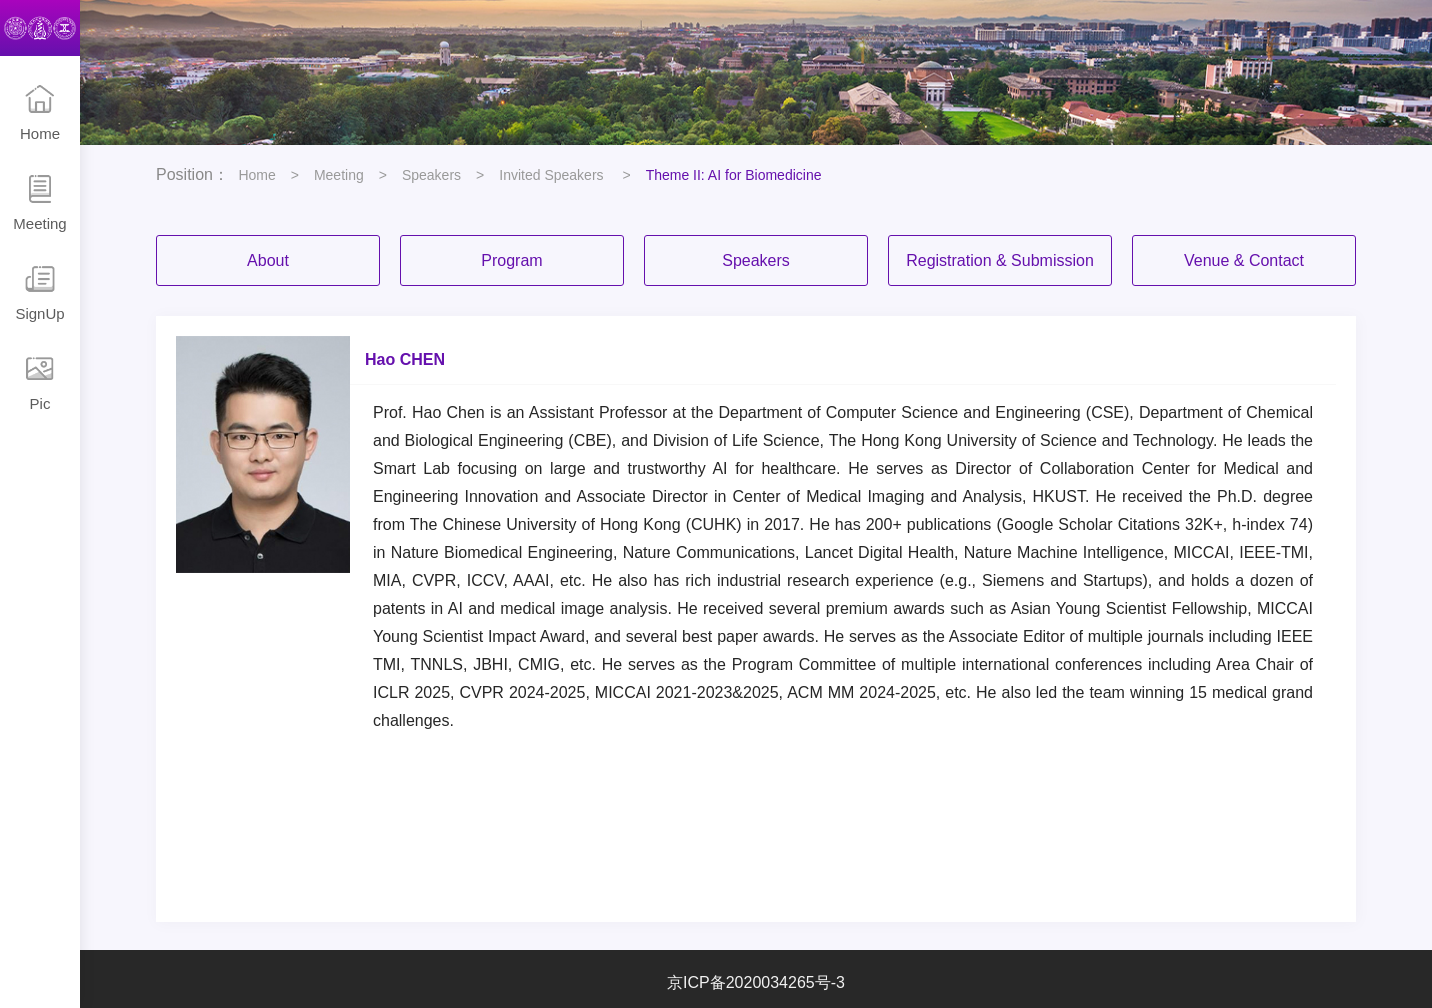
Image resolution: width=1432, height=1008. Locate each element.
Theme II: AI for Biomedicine (734, 175)
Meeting (40, 203)
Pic (40, 383)
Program (511, 260)
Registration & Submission (1000, 260)
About (268, 260)
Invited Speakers (553, 175)
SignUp (40, 293)
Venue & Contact (1244, 260)
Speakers (431, 175)
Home (40, 113)
